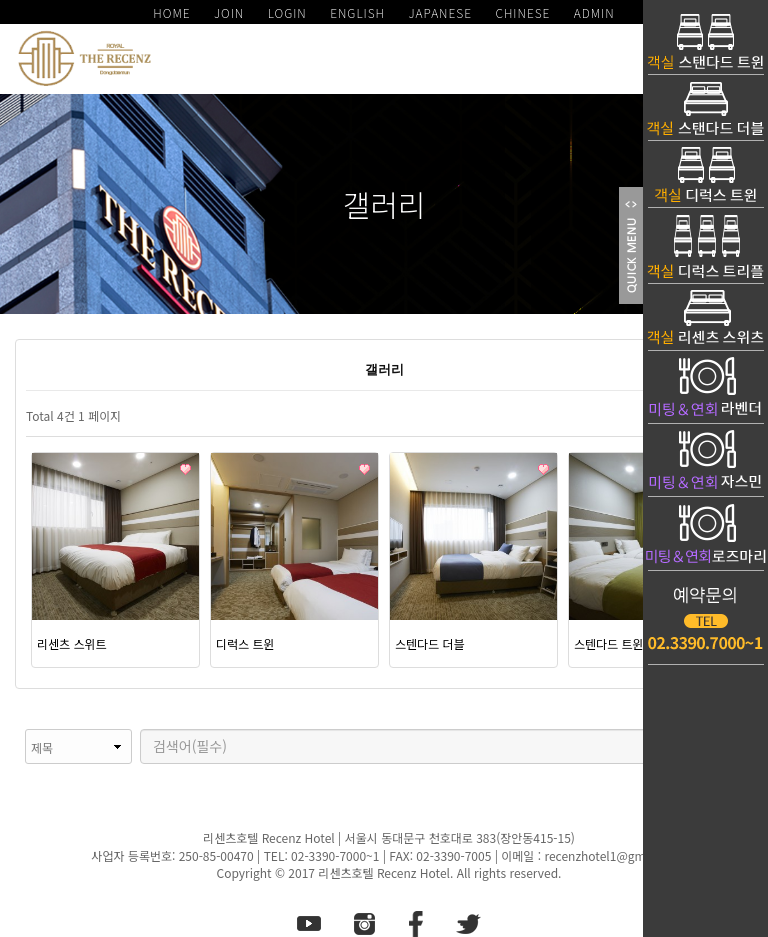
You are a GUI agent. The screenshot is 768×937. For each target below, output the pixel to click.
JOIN (229, 12)
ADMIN (594, 12)
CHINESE (522, 12)
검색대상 (15, 729)
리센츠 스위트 (72, 643)
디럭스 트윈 (245, 643)
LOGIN (287, 12)
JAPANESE (440, 12)
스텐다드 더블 (430, 643)
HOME (171, 12)
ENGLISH (357, 12)
